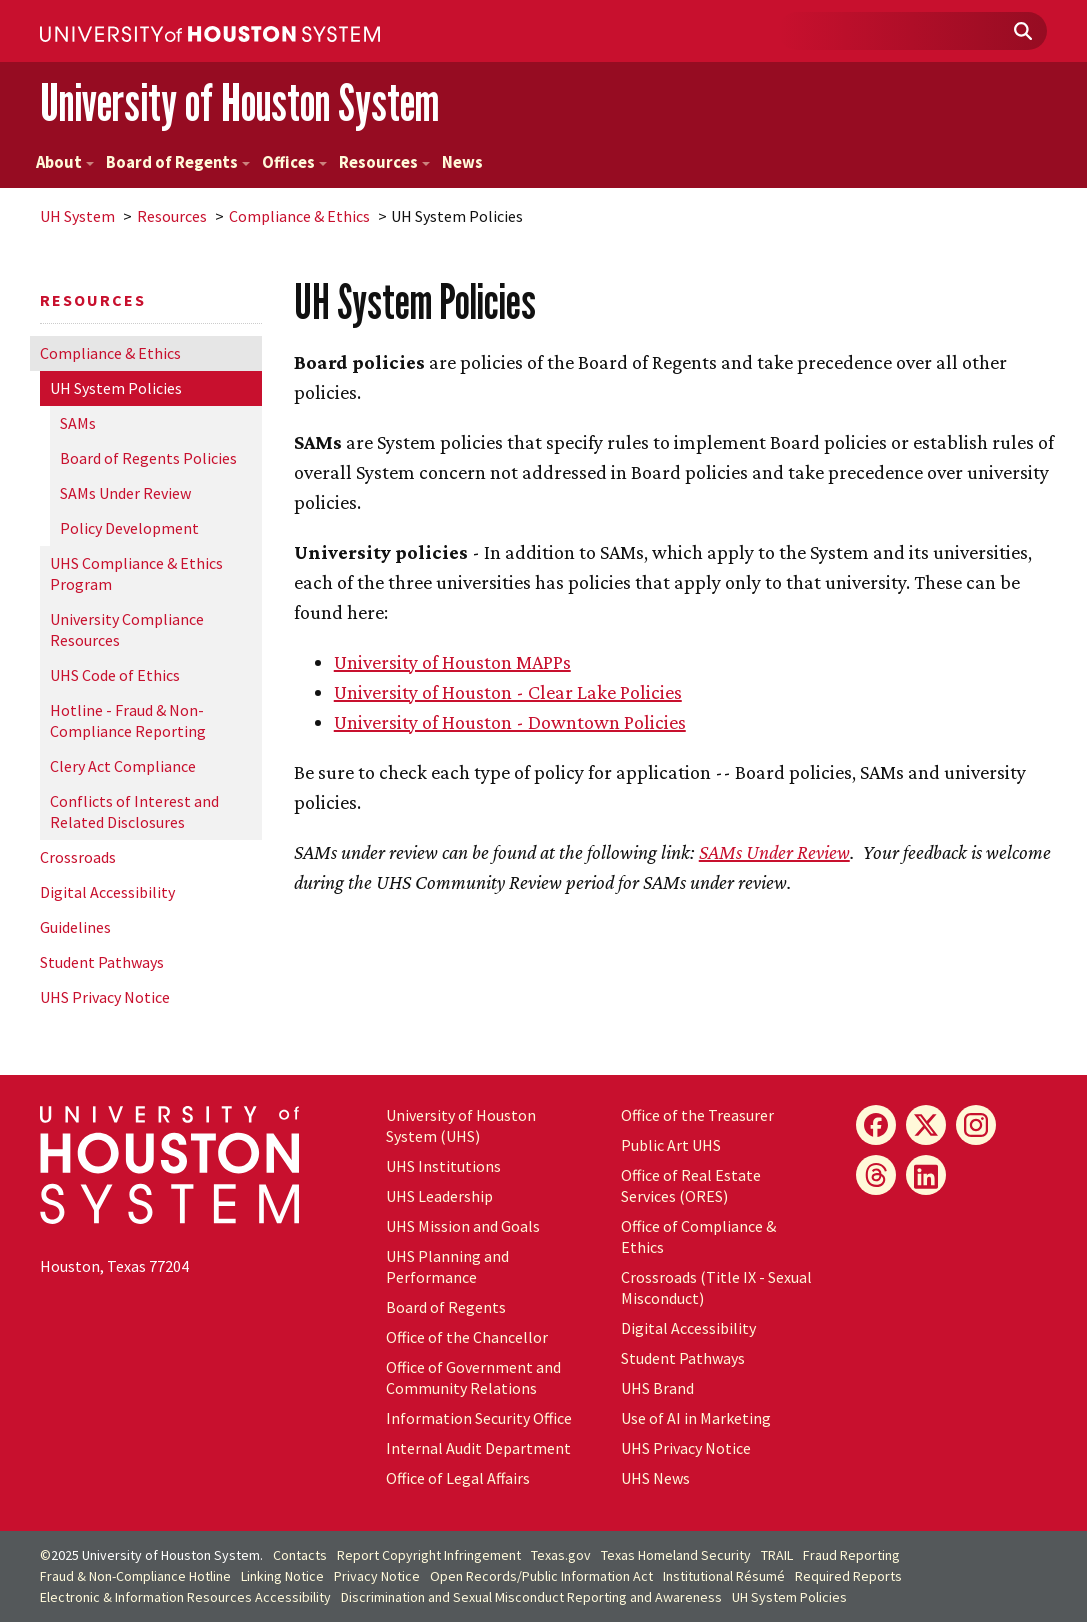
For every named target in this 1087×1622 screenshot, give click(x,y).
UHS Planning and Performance (447, 1266)
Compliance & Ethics (299, 216)
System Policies (116, 388)
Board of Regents (178, 162)
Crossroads (78, 857)
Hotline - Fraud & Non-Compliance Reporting (128, 720)
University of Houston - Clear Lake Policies (508, 692)
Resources (384, 162)
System (77, 216)
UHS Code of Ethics (115, 675)
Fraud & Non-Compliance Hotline (135, 1576)
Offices (294, 162)
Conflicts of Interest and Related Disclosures (134, 811)
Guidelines (75, 927)
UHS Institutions (443, 1166)
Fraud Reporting (851, 1555)
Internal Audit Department (478, 1448)
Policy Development (129, 528)
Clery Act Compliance (123, 766)
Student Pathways (102, 962)
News (462, 162)
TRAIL (777, 1555)
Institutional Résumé (724, 1576)
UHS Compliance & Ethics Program (136, 573)
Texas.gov (561, 1555)
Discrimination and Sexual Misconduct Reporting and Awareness (531, 1597)
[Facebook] (876, 1125)
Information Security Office (479, 1418)
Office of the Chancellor (467, 1337)
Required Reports (848, 1576)
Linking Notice (282, 1576)
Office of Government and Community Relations (473, 1377)
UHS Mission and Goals (463, 1226)
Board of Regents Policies (148, 458)
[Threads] (876, 1175)
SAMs (78, 423)
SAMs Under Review (125, 493)
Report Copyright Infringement (429, 1555)
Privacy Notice (377, 1576)
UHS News (655, 1478)
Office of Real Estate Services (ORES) (691, 1185)
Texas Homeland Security (676, 1555)
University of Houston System (239, 102)
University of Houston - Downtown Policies (510, 722)
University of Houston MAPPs (452, 662)
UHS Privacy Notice (105, 997)
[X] (926, 1125)
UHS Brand (657, 1388)
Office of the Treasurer (697, 1115)
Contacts (300, 1555)
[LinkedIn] (926, 1175)
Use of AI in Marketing (696, 1418)
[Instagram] (976, 1125)
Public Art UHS (671, 1145)
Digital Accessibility (107, 892)
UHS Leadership (439, 1196)
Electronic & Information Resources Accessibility (185, 1597)
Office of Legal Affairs (458, 1478)
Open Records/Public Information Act (541, 1576)
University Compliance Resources (127, 629)
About (65, 162)
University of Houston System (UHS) (461, 1125)
